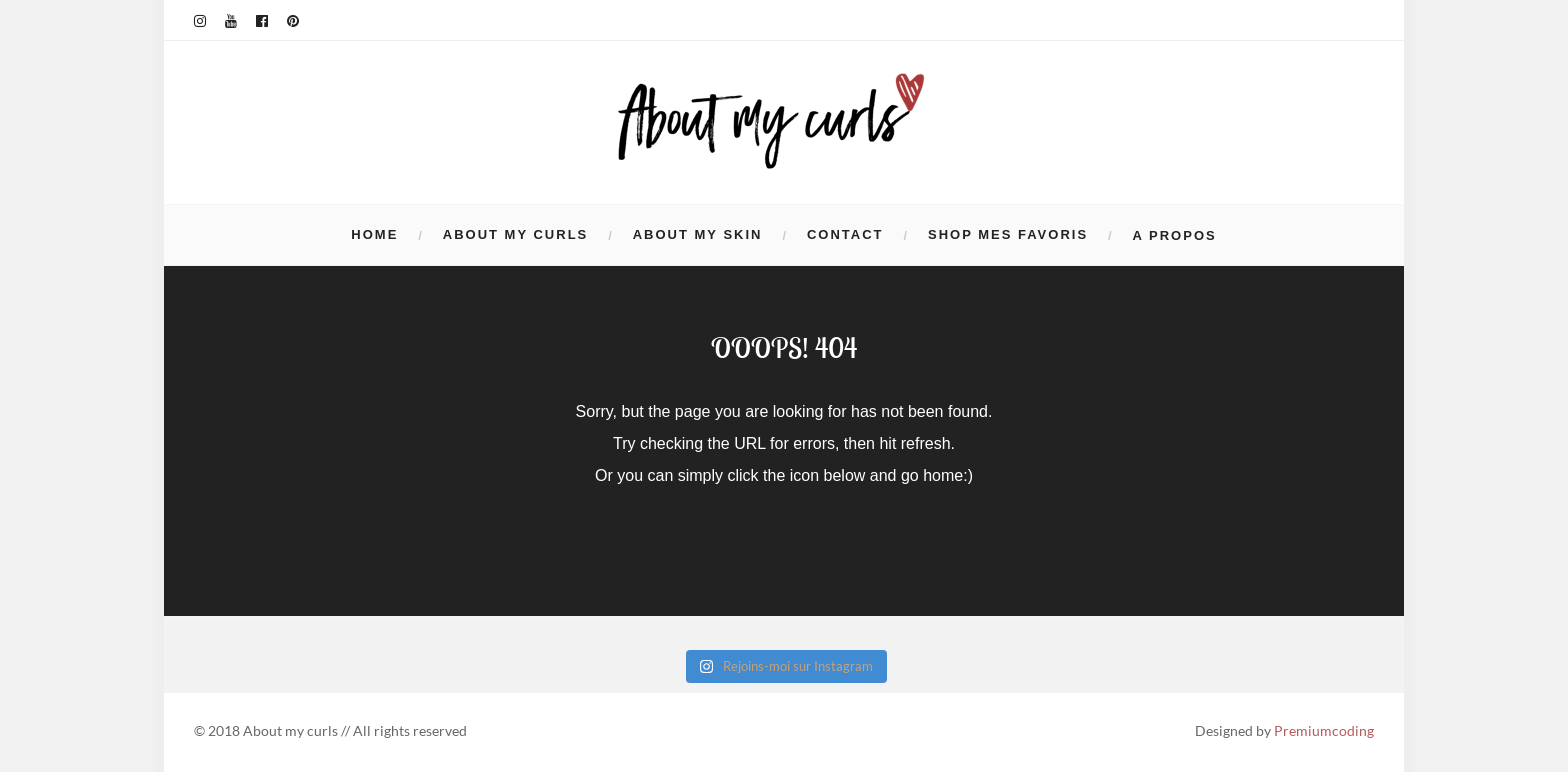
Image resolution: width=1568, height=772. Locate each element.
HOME (374, 234)
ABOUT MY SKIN (698, 234)
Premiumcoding (1324, 730)
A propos (1175, 235)
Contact (845, 234)
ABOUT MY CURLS (515, 234)
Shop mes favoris (1008, 234)
